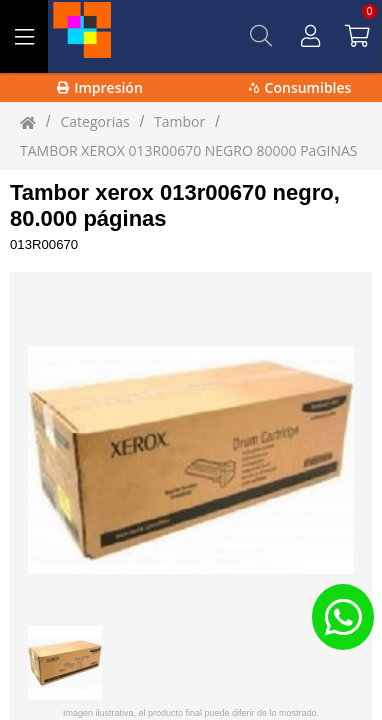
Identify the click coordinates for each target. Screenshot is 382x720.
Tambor (179, 121)
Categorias (94, 121)
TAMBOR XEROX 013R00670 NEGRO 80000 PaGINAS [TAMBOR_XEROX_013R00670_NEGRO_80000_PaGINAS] (189, 150)
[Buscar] (261, 36)
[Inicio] (28, 122)
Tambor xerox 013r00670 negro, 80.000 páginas (175, 205)
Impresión (100, 87)
